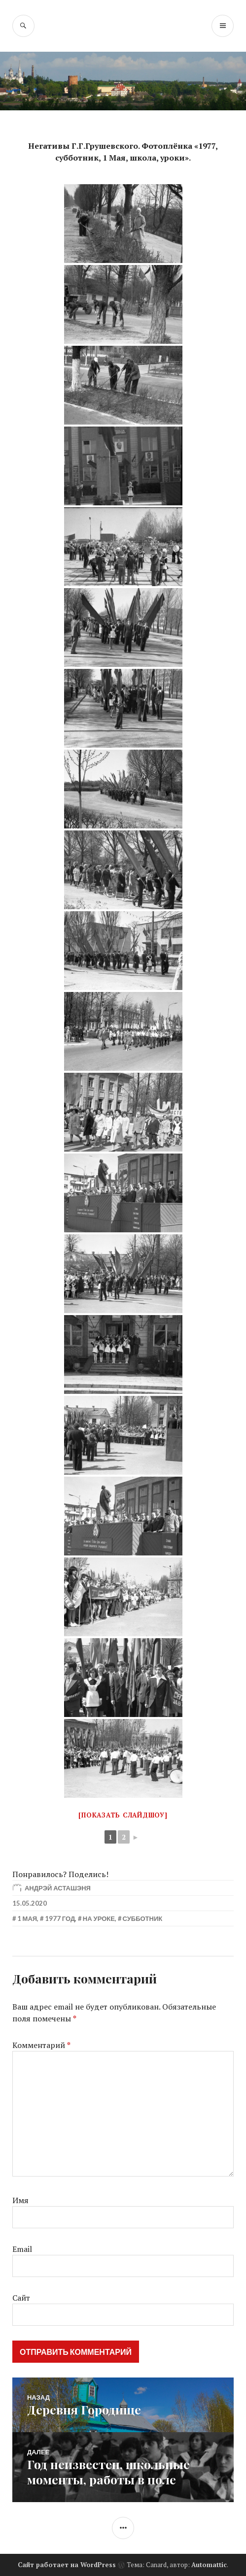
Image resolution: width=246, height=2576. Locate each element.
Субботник (143, 1918)
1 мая (27, 1918)
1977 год (60, 1918)
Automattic (209, 2564)
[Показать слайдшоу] (122, 1815)
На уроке (99, 1918)
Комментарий (41, 2045)
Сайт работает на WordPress (67, 2564)
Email (22, 2249)
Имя (20, 2200)
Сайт (21, 2297)
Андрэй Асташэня (58, 1888)
